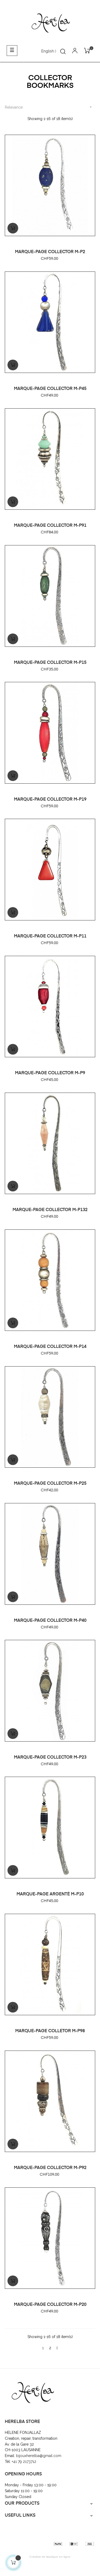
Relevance (50, 107)
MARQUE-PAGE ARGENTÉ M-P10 (50, 1894)
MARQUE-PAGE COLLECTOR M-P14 (50, 1347)
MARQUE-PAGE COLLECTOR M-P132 (50, 1210)
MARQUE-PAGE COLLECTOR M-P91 (50, 526)
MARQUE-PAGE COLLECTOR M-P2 (50, 252)
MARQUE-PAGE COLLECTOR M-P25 (50, 1484)
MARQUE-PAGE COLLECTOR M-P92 (50, 2168)
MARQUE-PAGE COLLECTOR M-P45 (50, 389)
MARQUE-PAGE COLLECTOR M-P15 (50, 663)
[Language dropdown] (48, 51)
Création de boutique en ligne (50, 2556)
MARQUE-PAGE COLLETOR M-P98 (50, 2031)
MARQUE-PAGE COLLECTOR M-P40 (50, 1621)
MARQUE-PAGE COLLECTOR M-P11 (50, 936)
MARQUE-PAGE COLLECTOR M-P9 (50, 1073)
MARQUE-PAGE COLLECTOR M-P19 (50, 799)
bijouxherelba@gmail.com (38, 2456)
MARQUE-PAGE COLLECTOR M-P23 (50, 1757)
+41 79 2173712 (24, 2461)
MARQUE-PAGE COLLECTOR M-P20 (50, 2305)
